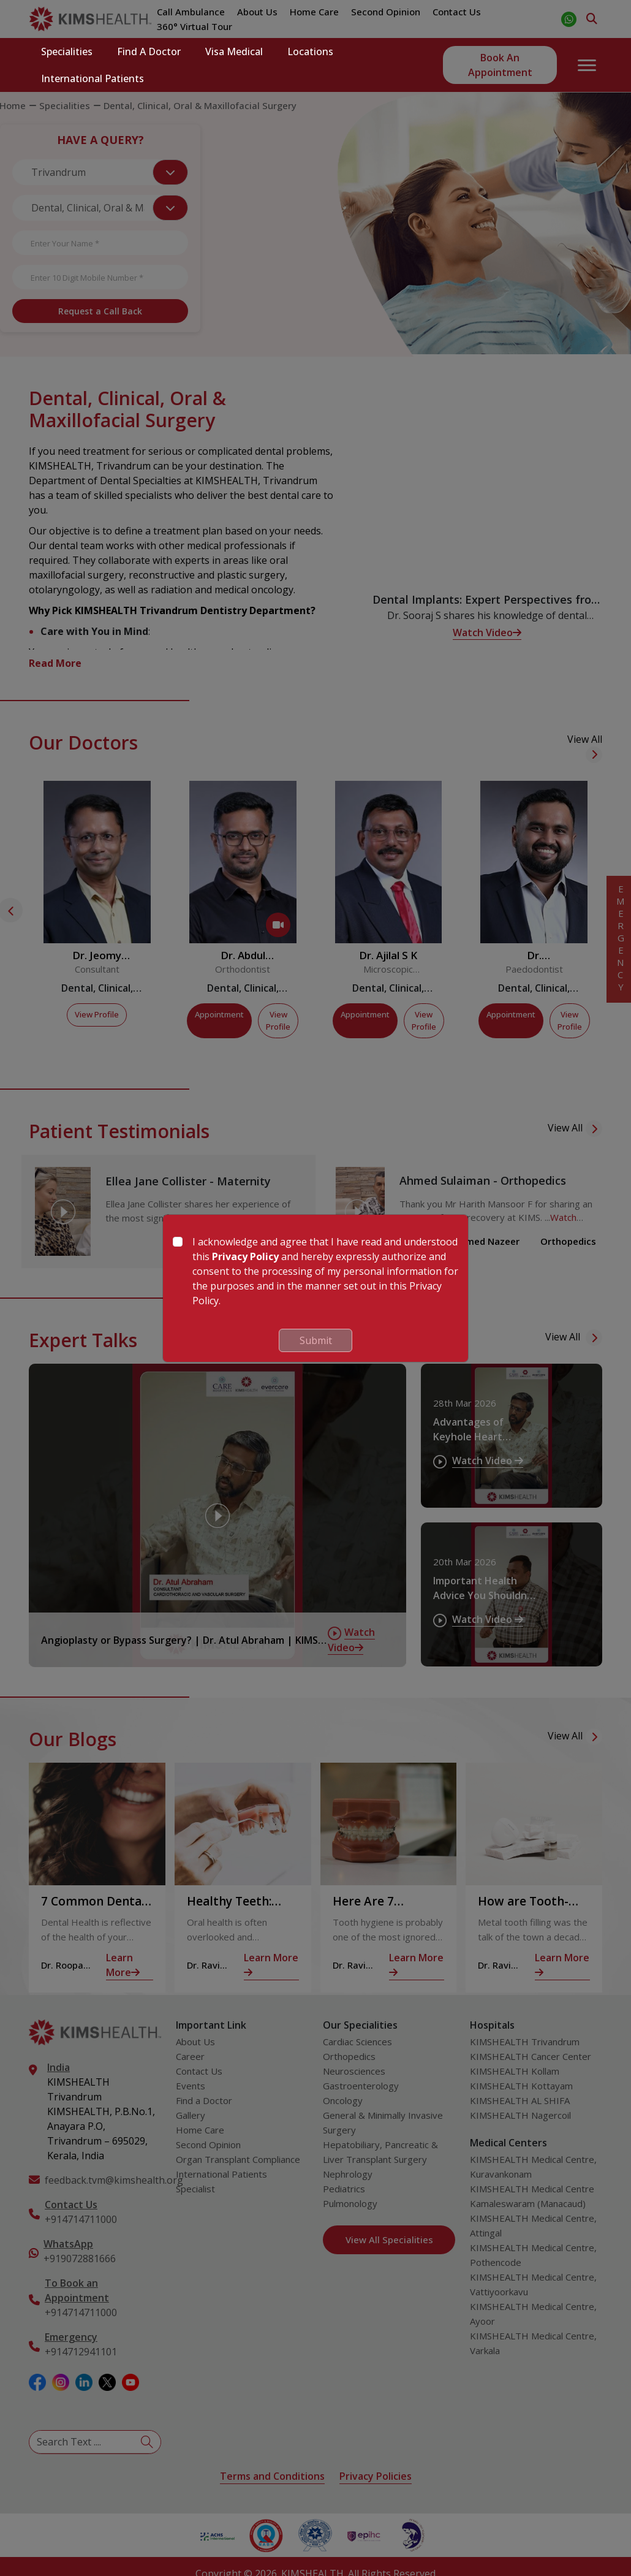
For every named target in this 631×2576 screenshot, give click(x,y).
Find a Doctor (149, 51)
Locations (310, 51)
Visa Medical (234, 51)
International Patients (92, 78)
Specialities (67, 51)
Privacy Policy (245, 1256)
